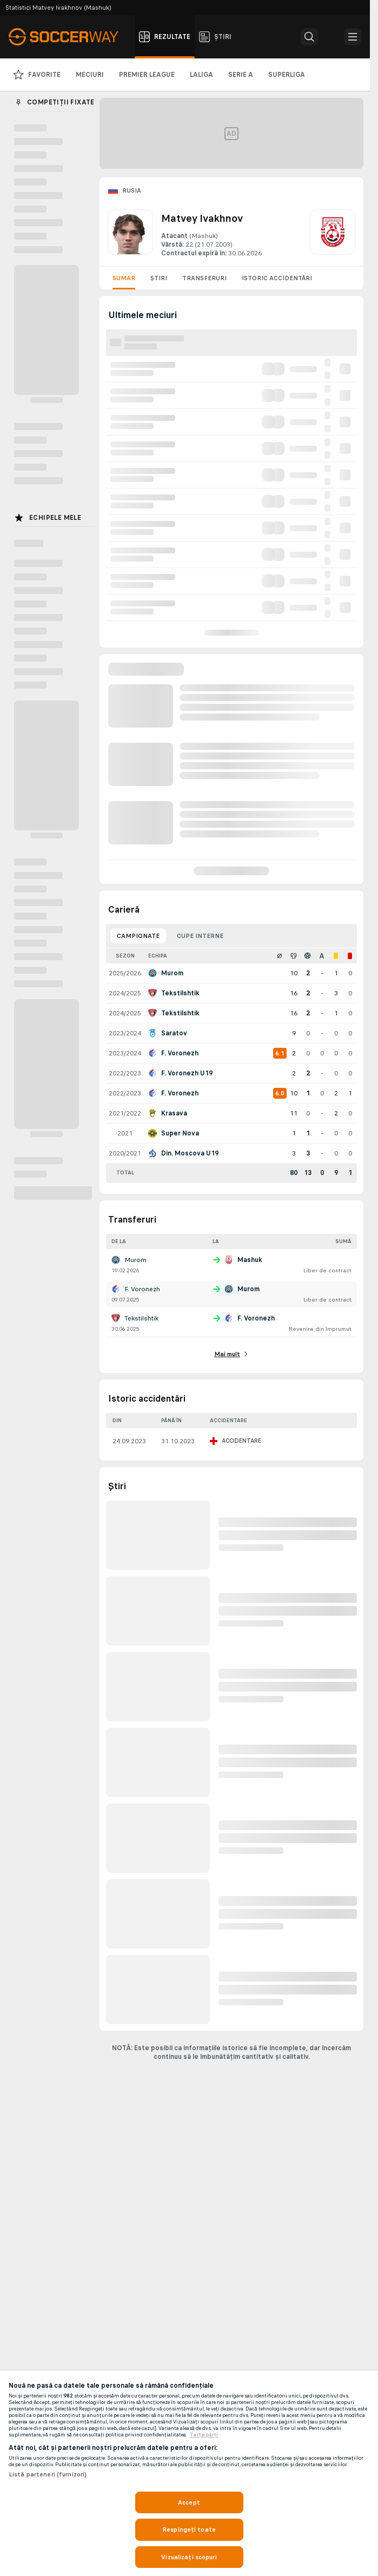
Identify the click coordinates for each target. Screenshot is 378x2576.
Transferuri (204, 278)
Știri (158, 278)
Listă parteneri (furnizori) (48, 2474)
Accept (189, 2502)
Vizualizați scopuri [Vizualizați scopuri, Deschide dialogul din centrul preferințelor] (188, 2557)
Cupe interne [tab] (200, 936)
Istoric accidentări (277, 278)
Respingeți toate (189, 2529)
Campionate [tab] (138, 936)
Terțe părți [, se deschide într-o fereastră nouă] (204, 2435)
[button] (309, 36)
